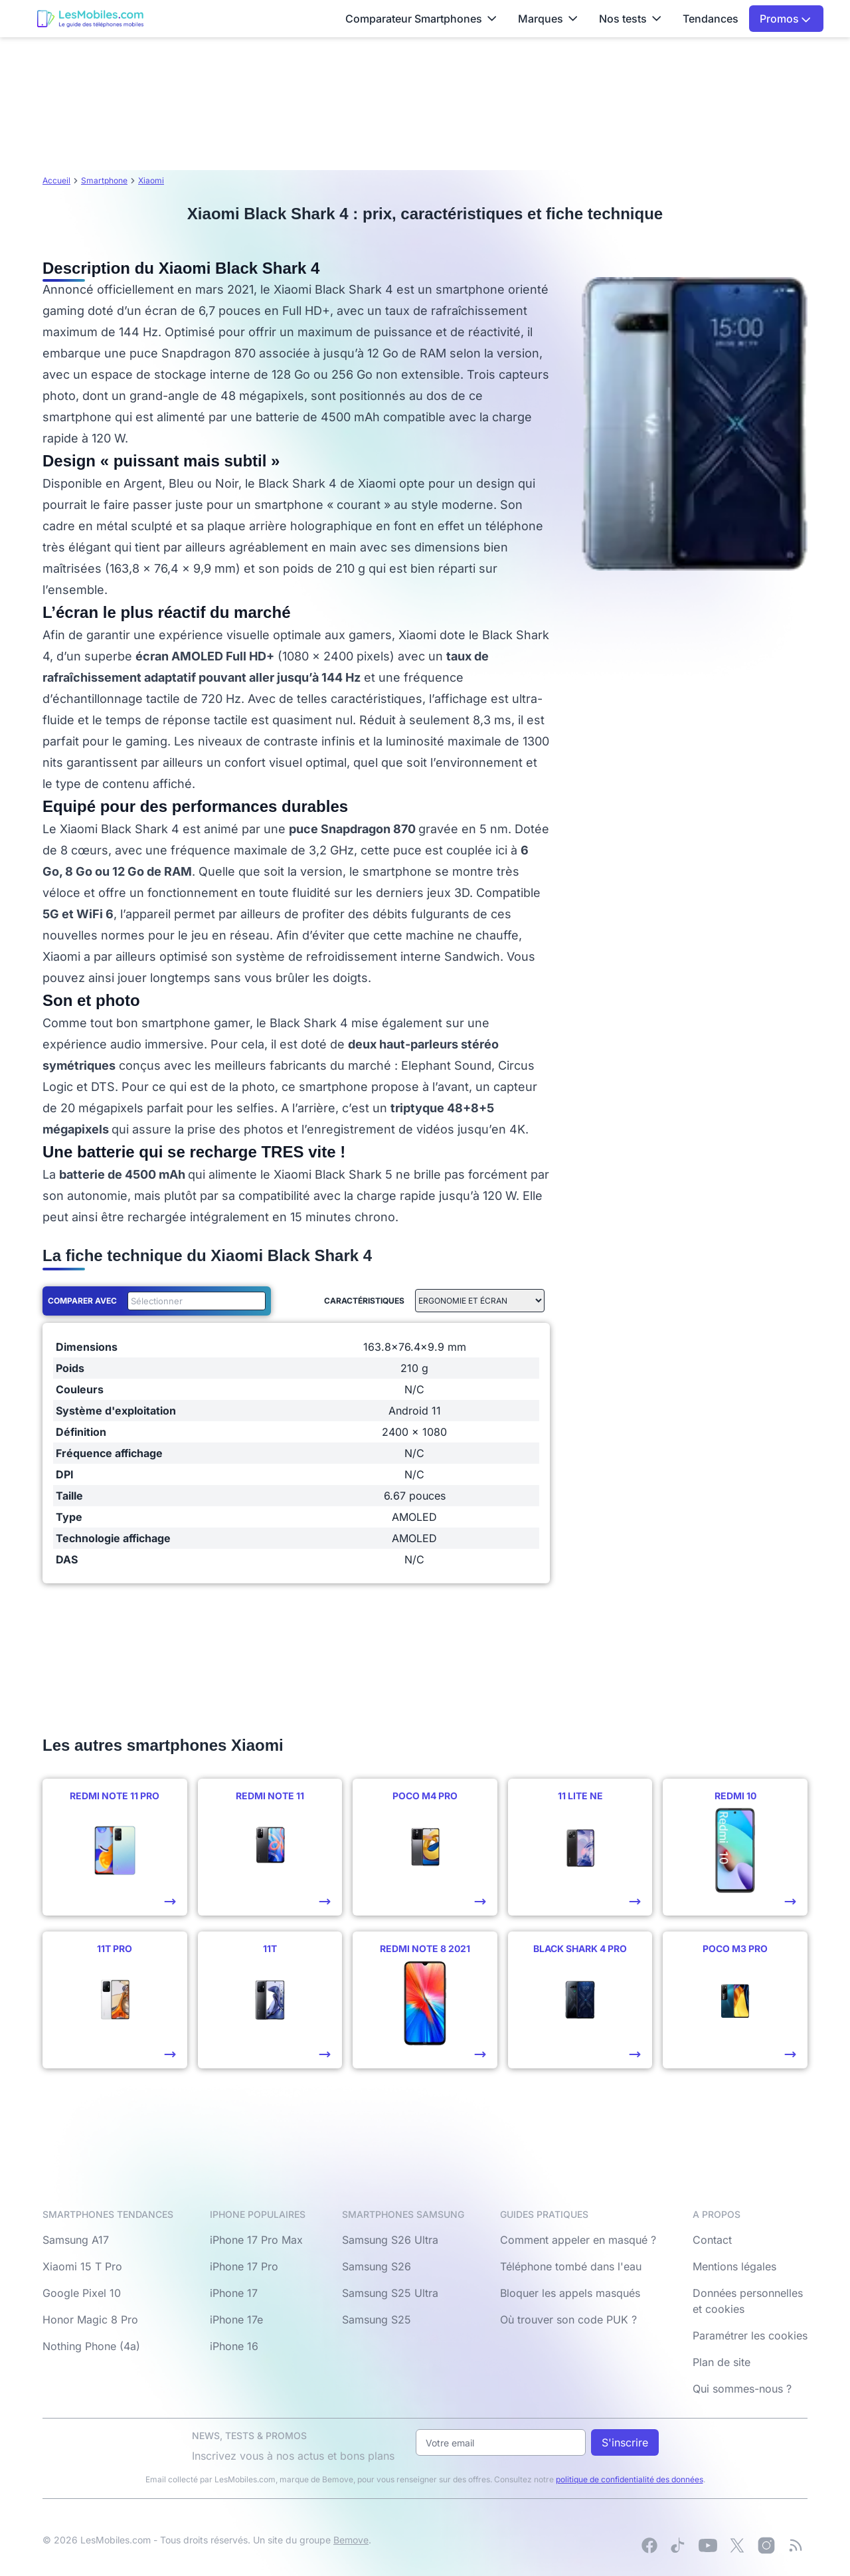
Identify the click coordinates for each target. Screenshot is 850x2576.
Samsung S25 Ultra (390, 2293)
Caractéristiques (364, 1301)
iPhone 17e (236, 2319)
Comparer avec (82, 1301)
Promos (785, 18)
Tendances (710, 18)
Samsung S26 (376, 2266)
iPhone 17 (234, 2293)
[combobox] (194, 1301)
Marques (548, 18)
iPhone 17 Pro (244, 2266)
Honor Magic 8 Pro (90, 2319)
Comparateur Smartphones (421, 18)
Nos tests (630, 18)
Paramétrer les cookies (750, 2335)
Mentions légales (734, 2266)
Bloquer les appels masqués (570, 2293)
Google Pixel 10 (81, 2293)
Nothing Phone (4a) (91, 2346)
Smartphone (104, 180)
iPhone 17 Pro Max (256, 2239)
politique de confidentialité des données (629, 2479)
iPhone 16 (234, 2346)
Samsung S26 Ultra (390, 2239)
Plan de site (721, 2362)
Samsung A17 (75, 2239)
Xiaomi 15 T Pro (82, 2266)
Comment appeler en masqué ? (578, 2239)
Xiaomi (151, 180)
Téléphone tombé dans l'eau (570, 2266)
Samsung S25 (376, 2319)
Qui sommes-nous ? (742, 2388)
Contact (712, 2239)
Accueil (56, 180)
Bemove (351, 2539)
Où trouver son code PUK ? (568, 2319)
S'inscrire (625, 2442)
